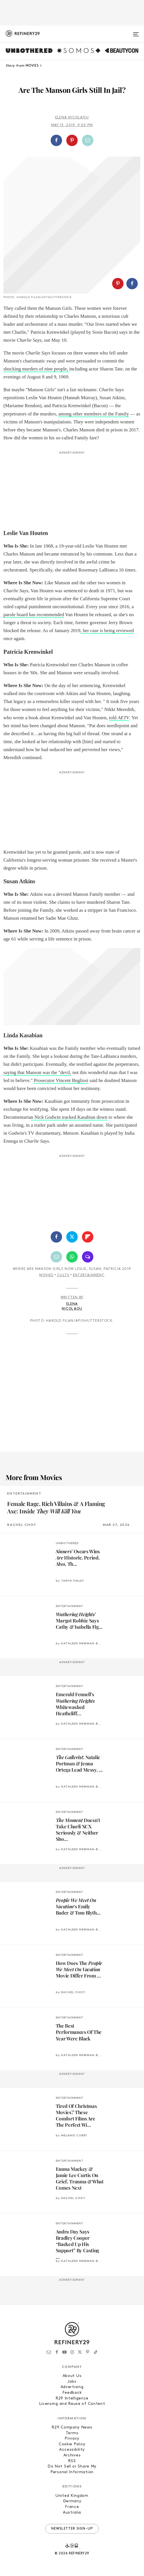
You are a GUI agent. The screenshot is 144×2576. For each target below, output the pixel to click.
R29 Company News (72, 2427)
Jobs (72, 2382)
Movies (46, 1275)
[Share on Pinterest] (72, 140)
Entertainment (89, 1275)
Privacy (72, 2438)
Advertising (72, 2387)
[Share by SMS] (87, 1257)
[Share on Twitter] (72, 1237)
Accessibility (72, 2450)
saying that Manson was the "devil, (37, 1072)
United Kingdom (72, 2496)
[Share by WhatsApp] (72, 1257)
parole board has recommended (33, 614)
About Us (72, 2376)
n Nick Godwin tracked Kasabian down (69, 1117)
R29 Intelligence (72, 2398)
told (119, 717)
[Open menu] (136, 32)
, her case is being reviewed (107, 630)
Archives (72, 2455)
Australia (72, 2513)
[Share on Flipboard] (87, 1237)
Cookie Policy (72, 2444)
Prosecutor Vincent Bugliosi (61, 1080)
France (72, 2507)
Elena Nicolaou (72, 117)
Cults (63, 1275)
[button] (72, 140)
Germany (72, 2501)
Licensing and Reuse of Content (72, 2404)
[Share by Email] (87, 140)
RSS (72, 2461)
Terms (72, 2433)
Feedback (72, 2393)
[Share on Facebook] (56, 140)
